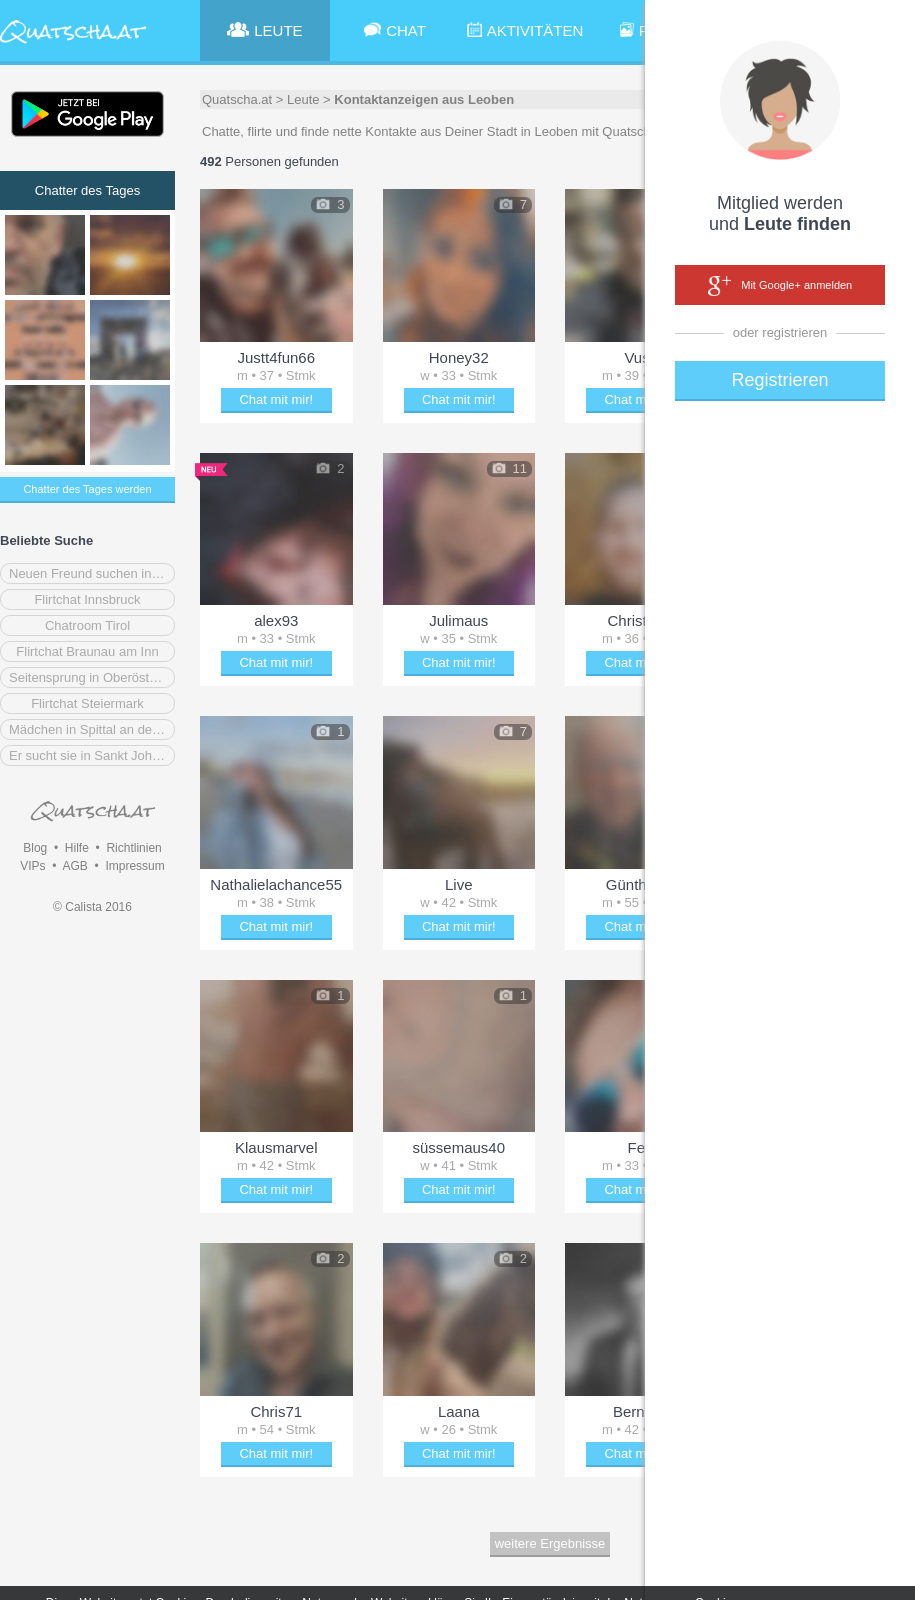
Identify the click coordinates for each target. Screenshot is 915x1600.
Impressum (134, 866)
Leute (303, 99)
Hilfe (77, 848)
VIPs (32, 866)
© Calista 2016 (92, 907)
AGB (74, 866)
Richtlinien (133, 848)
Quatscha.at (237, 99)
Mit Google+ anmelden (780, 286)
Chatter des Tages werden (87, 489)
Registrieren (779, 380)
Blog (35, 848)
